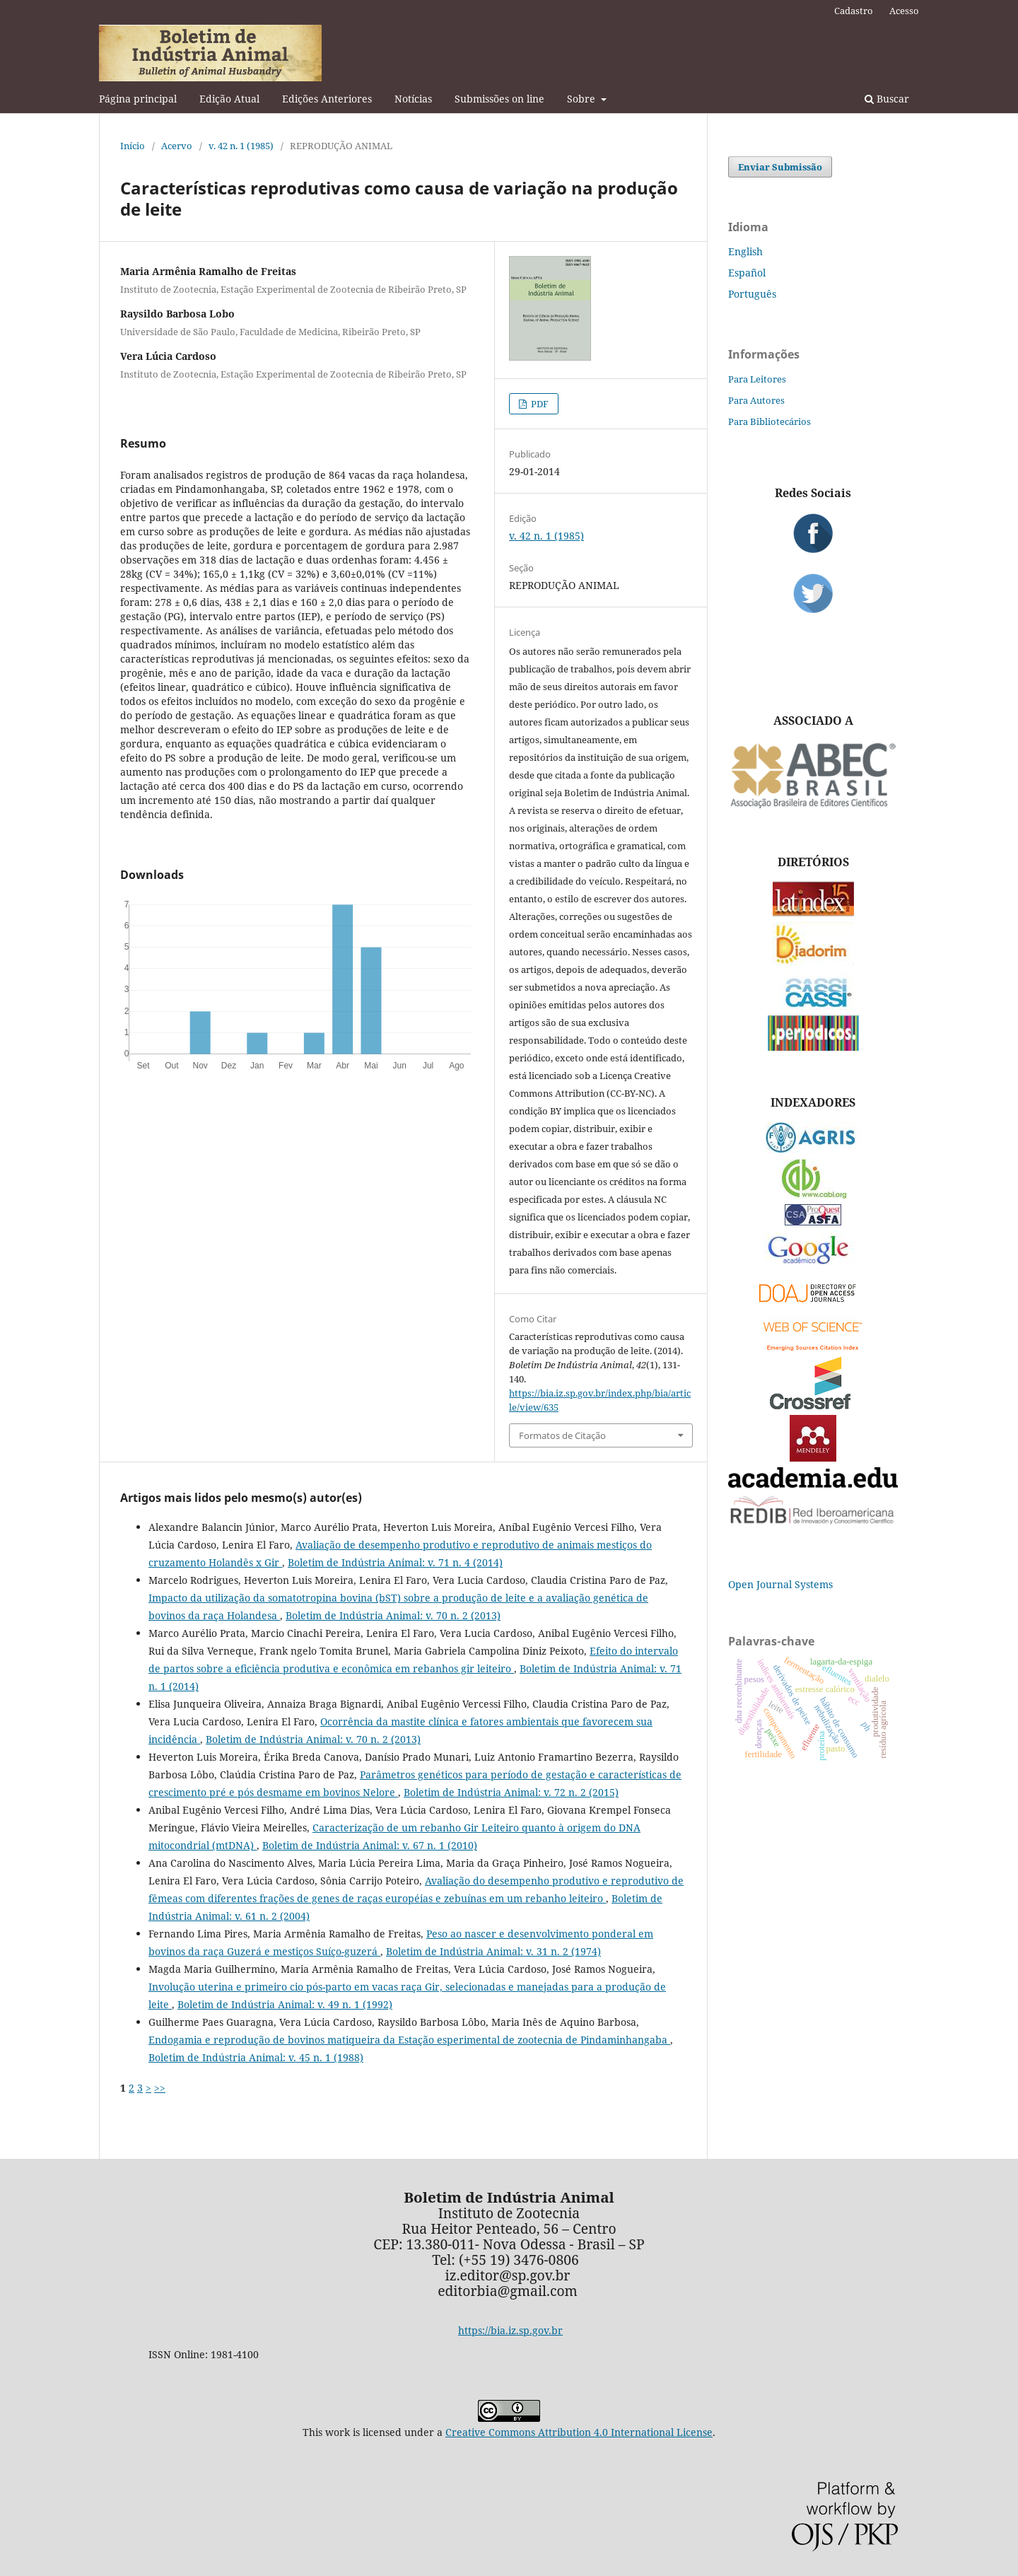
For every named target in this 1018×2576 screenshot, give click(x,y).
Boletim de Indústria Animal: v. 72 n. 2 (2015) (511, 1792)
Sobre (582, 98)
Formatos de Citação (562, 1435)
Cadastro (853, 10)
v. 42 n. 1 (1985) (241, 145)
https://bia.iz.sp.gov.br (510, 2330)
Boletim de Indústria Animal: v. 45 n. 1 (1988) (255, 2057)
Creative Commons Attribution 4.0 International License (579, 2432)
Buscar (887, 98)
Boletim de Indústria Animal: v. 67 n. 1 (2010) (369, 1845)
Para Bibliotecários (769, 421)
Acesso (904, 10)
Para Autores (756, 400)
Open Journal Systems (780, 1584)
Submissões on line (499, 98)
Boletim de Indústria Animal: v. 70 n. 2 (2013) (393, 1615)
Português (752, 294)
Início (132, 145)
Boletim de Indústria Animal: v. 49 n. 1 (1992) (284, 2004)
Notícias (413, 98)
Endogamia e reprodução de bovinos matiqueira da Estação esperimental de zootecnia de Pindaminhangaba (409, 2039)
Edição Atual (229, 98)
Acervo (176, 145)
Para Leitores (757, 379)
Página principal (138, 98)
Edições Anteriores (327, 98)
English (745, 251)
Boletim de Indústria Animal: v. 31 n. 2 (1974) (493, 1951)
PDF (539, 403)
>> (159, 2087)
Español (747, 272)
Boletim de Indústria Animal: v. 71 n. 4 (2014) (395, 1562)
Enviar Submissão (780, 167)
